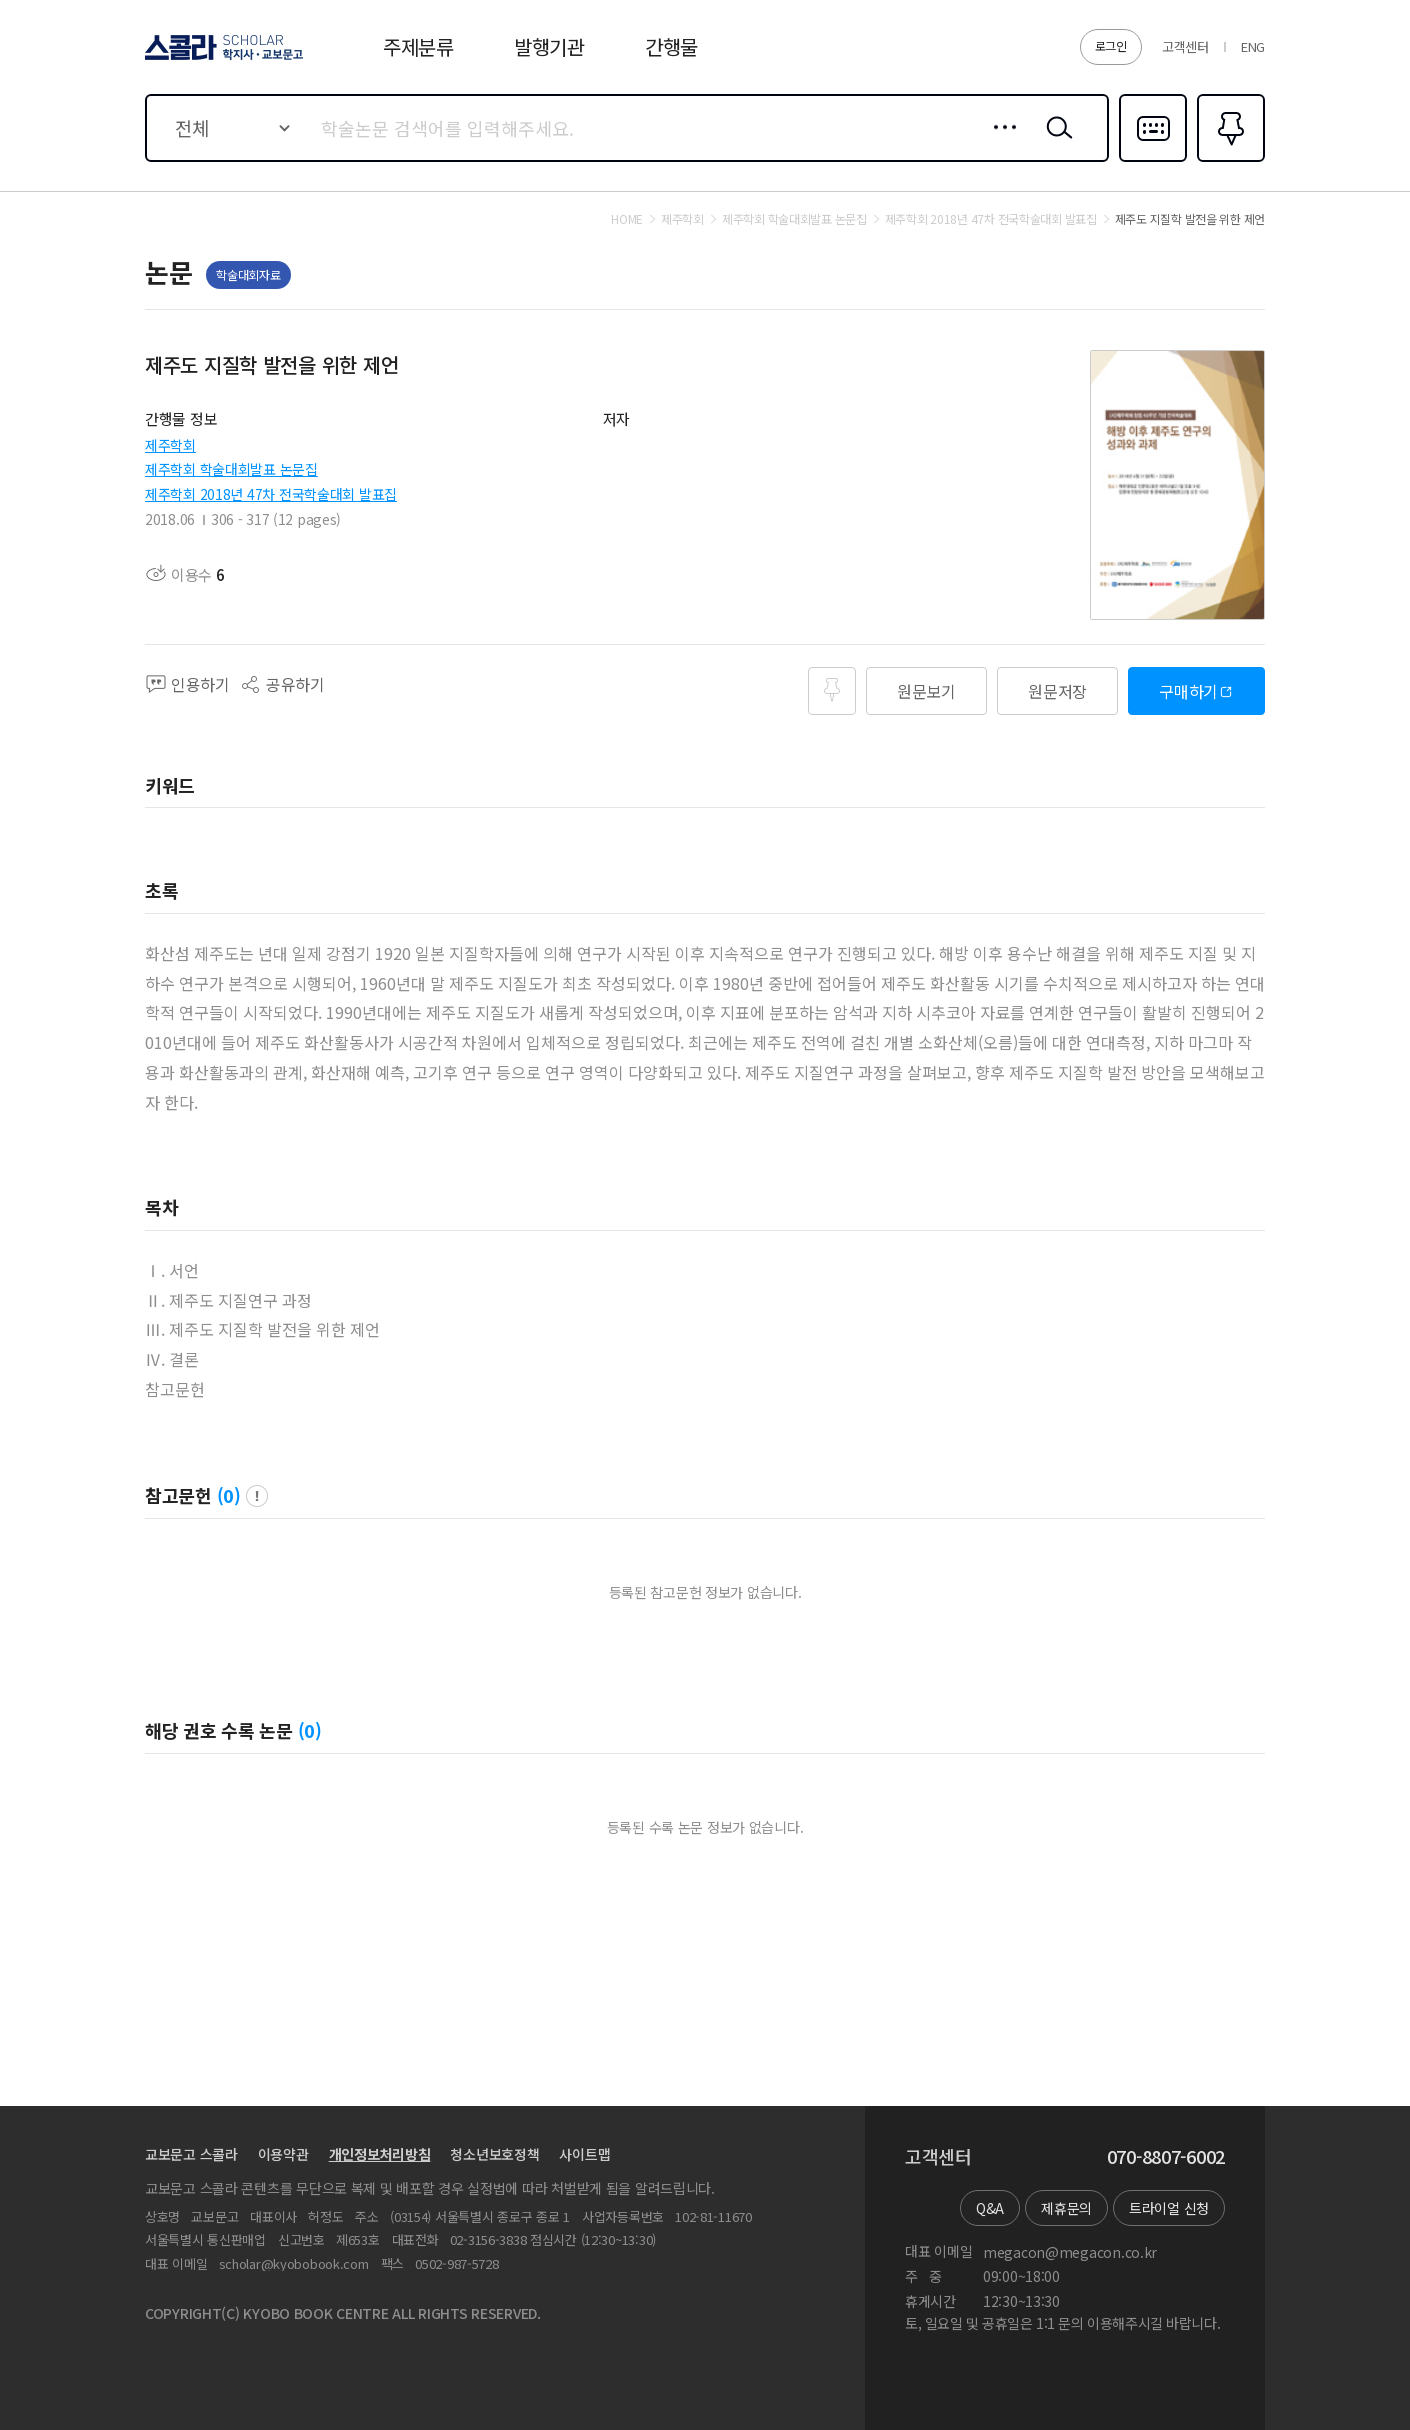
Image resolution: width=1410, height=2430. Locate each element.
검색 (1055, 143)
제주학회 (170, 445)
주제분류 (418, 46)
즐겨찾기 (1228, 160)
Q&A (990, 2208)
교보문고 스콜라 (191, 2154)
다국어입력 (1153, 160)
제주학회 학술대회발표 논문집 (231, 469)
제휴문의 (1066, 2208)
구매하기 (1188, 691)
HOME (627, 219)
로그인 (1111, 45)
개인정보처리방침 (380, 2154)
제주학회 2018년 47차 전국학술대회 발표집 (271, 494)
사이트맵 (584, 2154)
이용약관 (283, 2154)
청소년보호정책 (494, 2154)
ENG (1253, 46)
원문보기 (926, 691)
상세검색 (999, 143)
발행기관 (549, 46)
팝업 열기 (257, 1496)
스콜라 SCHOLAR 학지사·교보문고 (221, 59)
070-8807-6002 (1166, 2157)
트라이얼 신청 (1169, 2208)
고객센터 (1185, 46)
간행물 (671, 46)
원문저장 (1057, 691)
